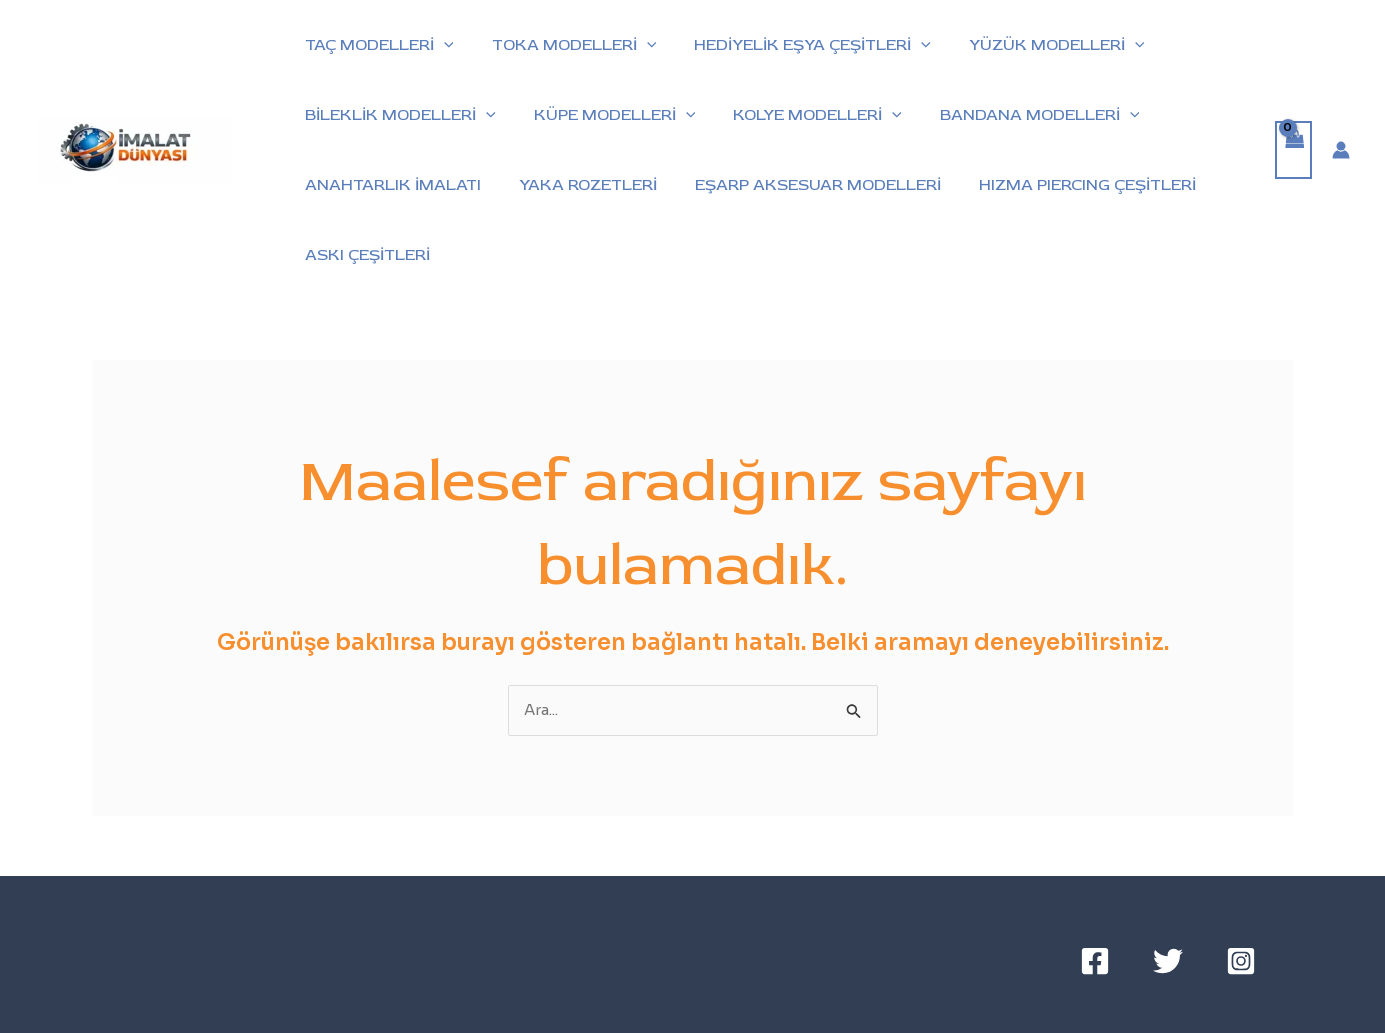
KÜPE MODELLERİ (606, 115)
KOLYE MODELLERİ (802, 115)
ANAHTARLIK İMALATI (390, 185)
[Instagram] (1241, 961)
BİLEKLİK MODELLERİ (397, 115)
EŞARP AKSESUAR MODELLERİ (803, 185)
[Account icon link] (1341, 150)
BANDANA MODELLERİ (1019, 115)
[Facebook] (1095, 961)
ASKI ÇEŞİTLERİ (364, 255)
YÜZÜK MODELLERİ (1036, 45)
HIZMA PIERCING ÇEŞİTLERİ (1066, 185)
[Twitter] (1168, 961)
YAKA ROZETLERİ (579, 185)
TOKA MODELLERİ (565, 45)
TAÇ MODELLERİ (376, 45)
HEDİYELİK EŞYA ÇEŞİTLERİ (797, 45)
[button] (441, 45)
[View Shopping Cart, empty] (1294, 150)
